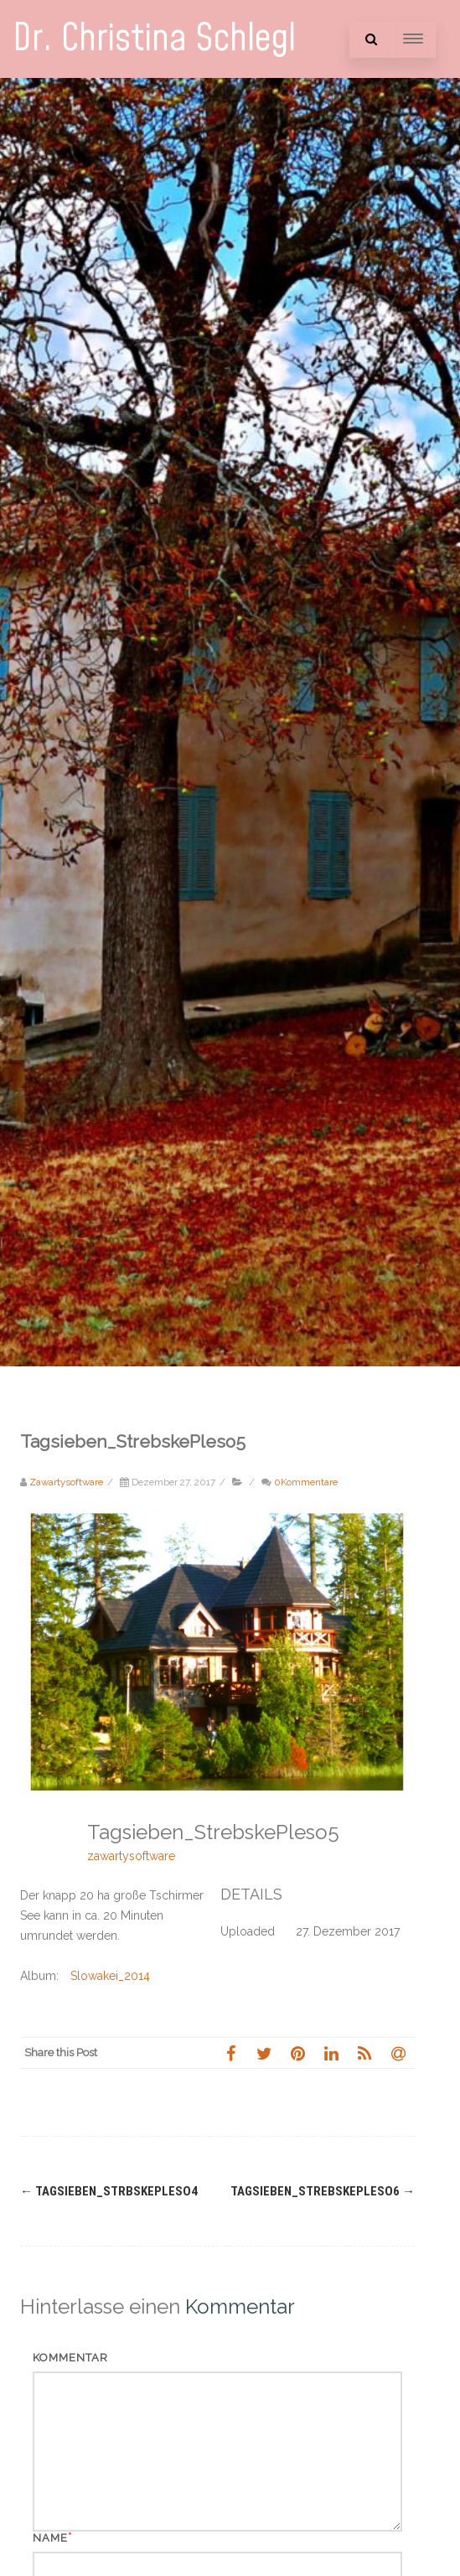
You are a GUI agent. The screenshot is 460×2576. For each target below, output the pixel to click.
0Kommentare (306, 1482)
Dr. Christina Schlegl (154, 39)
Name (50, 2537)
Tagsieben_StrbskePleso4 (109, 2191)
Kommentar (70, 2357)
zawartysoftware (131, 1856)
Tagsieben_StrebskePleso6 (322, 2191)
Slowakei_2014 (110, 1976)
